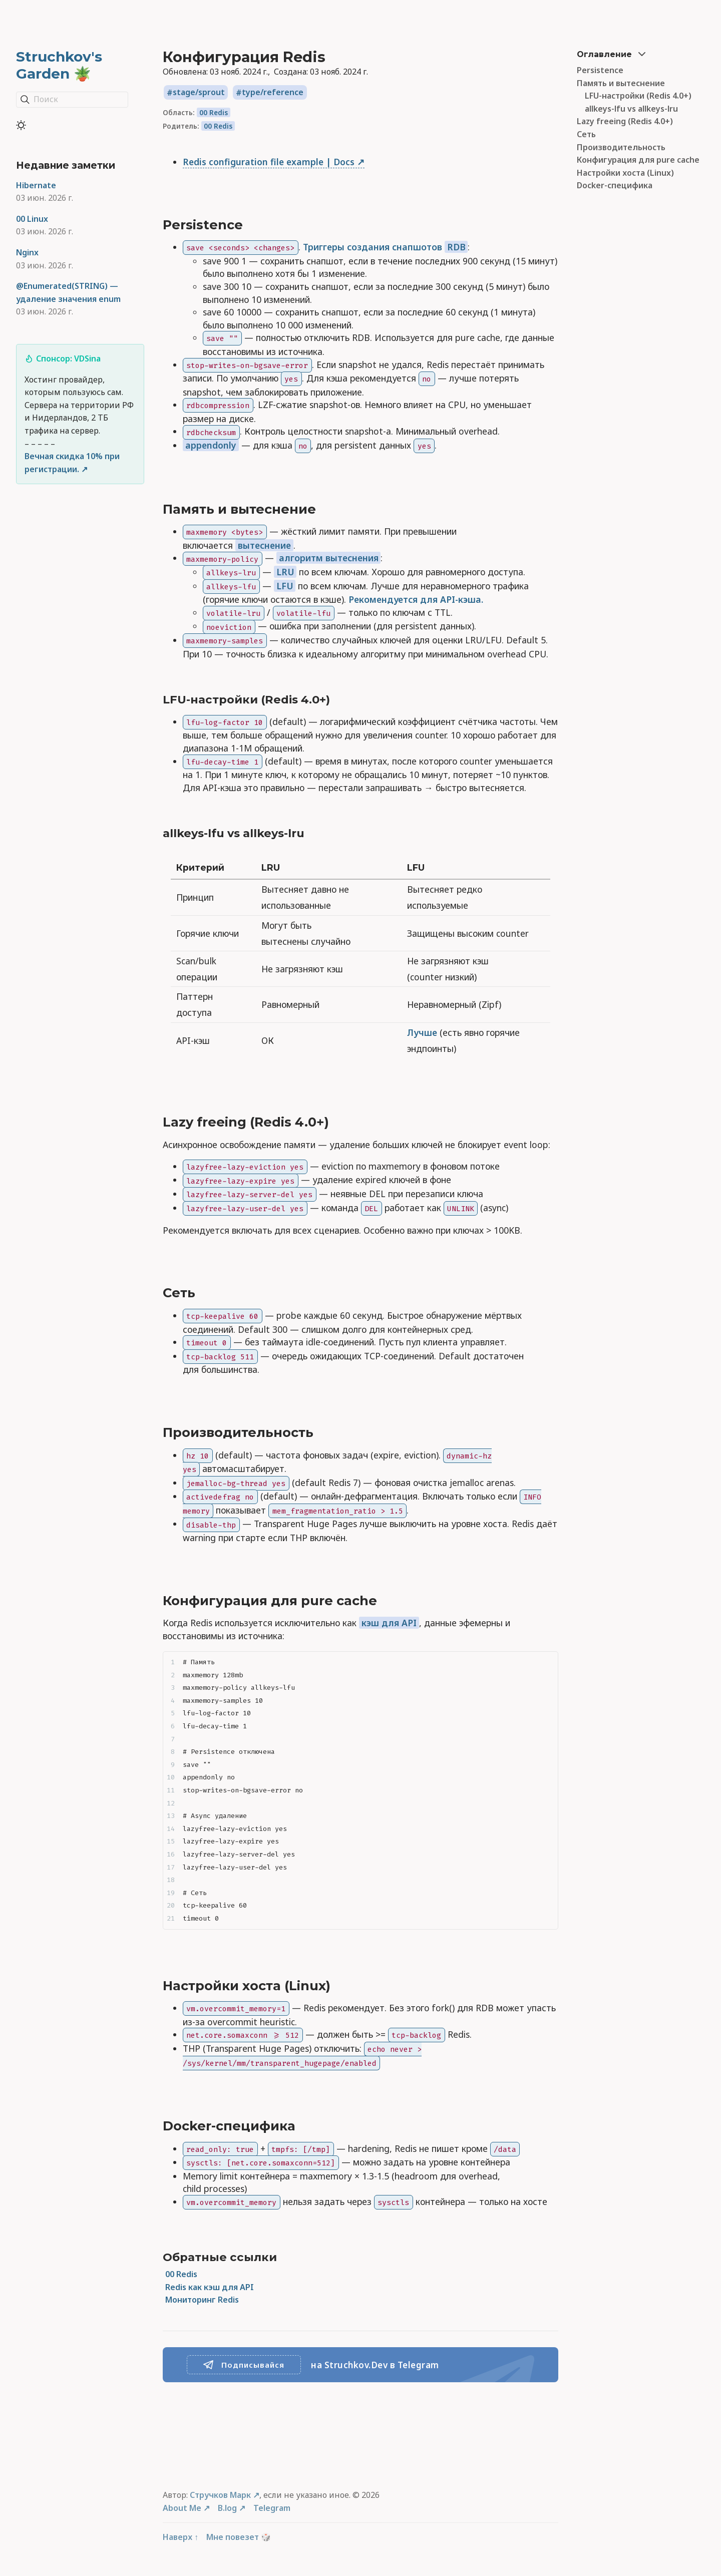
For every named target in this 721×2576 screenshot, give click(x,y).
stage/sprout (199, 92)
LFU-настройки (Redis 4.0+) (638, 95)
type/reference (272, 92)
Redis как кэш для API (209, 2287)
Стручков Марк (220, 2494)
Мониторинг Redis (202, 2299)
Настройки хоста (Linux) (625, 172)
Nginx (27, 252)
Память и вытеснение (621, 83)
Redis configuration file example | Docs (268, 162)
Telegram (271, 2507)
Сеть (586, 134)
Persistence (600, 70)
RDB (456, 247)
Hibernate (36, 185)
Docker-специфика (614, 185)
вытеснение (264, 545)
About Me (182, 2507)
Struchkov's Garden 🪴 (59, 65)
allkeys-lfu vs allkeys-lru (631, 108)
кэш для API (389, 1623)
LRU (285, 572)
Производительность (621, 147)
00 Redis (213, 112)
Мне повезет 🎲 (238, 2536)
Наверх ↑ (180, 2536)
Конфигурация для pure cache (638, 159)
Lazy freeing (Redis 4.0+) (625, 121)
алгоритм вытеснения (329, 558)
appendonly (210, 445)
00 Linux (32, 218)
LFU (284, 586)
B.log (227, 2507)
